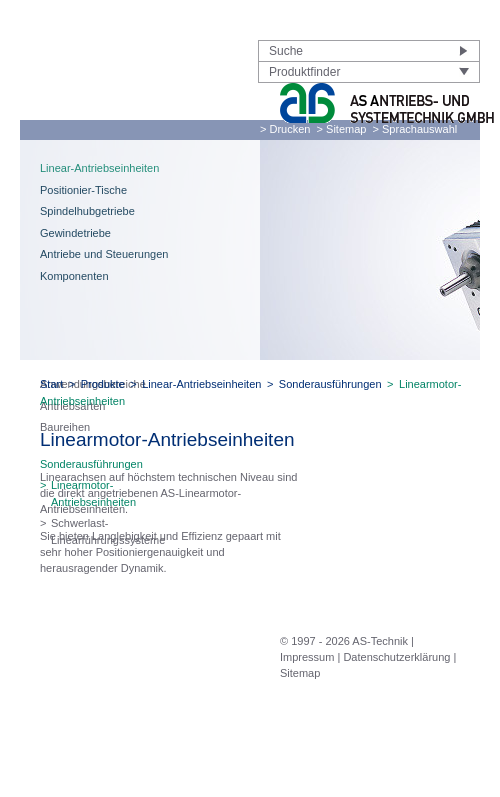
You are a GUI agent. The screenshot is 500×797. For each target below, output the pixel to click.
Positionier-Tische (83, 190)
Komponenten (74, 276)
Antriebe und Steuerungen (104, 254)
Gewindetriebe (75, 233)
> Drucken (285, 129)
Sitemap (300, 673)
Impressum (307, 657)
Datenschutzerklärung (396, 657)
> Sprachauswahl (415, 129)
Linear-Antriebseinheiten (99, 168)
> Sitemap (342, 129)
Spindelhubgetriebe (87, 211)
